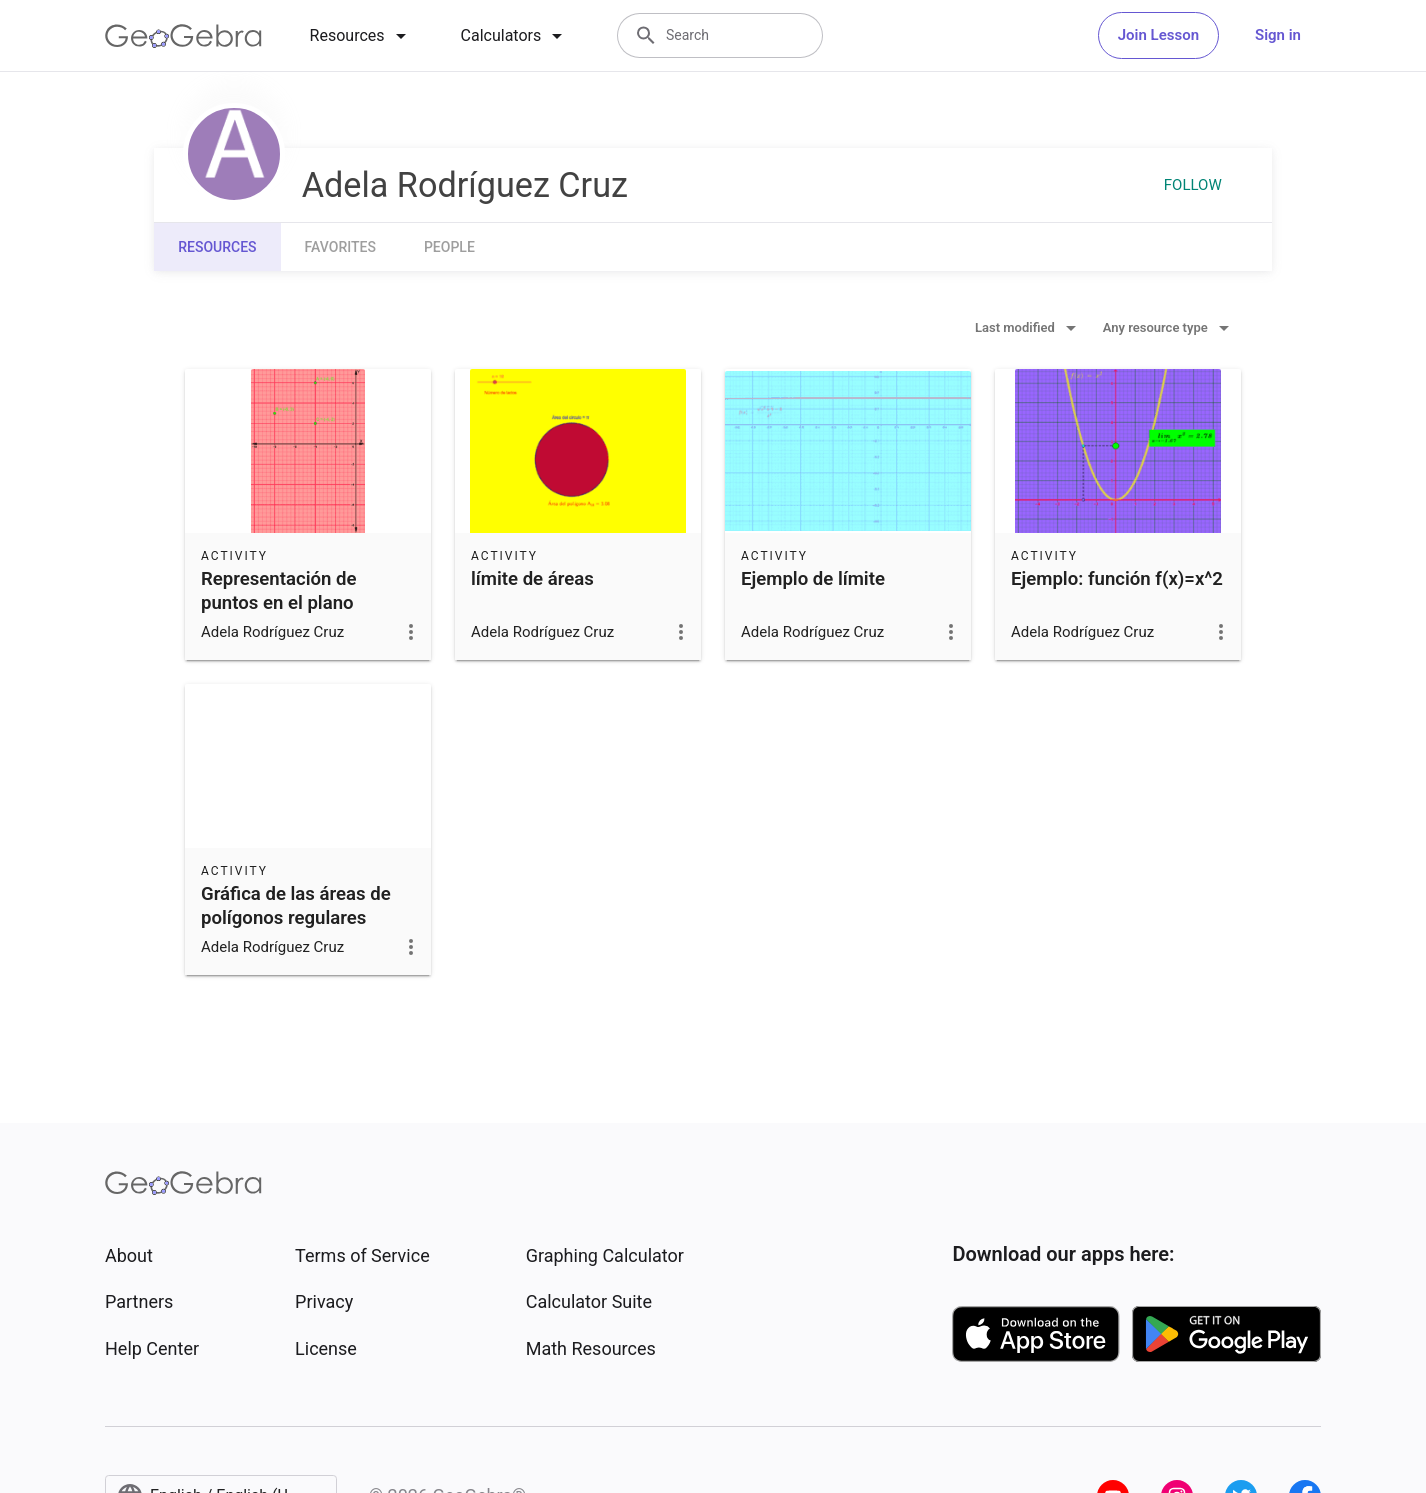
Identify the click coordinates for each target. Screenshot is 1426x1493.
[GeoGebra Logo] (183, 36)
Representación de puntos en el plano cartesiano (279, 603)
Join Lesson (1158, 35)
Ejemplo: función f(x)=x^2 (1117, 579)
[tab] (361, 36)
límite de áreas (532, 579)
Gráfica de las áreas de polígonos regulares (296, 906)
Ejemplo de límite (813, 579)
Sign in (1278, 35)
